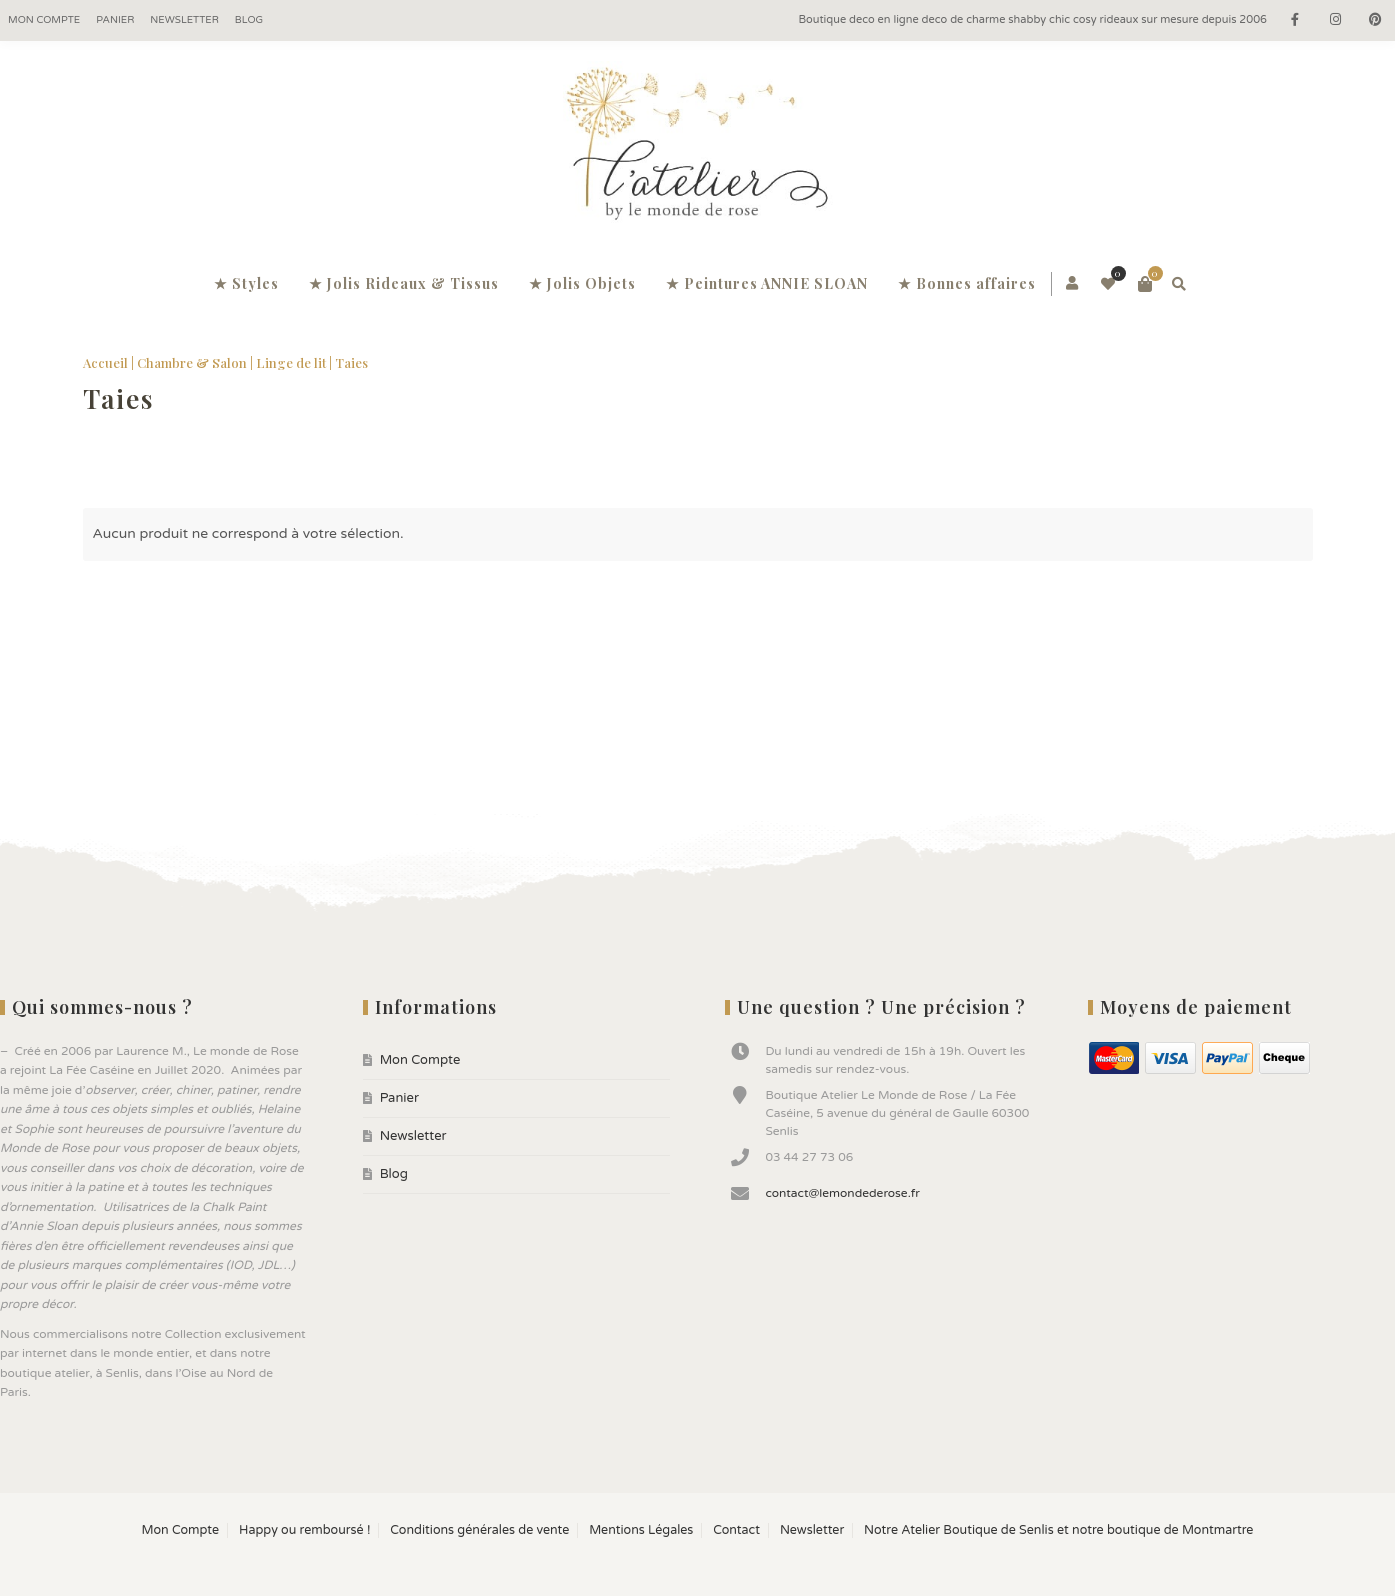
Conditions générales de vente (479, 1530)
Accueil (105, 362)
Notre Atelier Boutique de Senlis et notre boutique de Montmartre (1058, 1530)
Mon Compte (44, 20)
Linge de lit (291, 362)
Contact (736, 1530)
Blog (249, 20)
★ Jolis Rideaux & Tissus (404, 283)
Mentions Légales (641, 1530)
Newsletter (184, 20)
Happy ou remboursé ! (304, 1530)
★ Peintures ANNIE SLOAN (767, 283)
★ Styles (246, 283)
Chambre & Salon (192, 362)
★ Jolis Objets (582, 283)
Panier (115, 20)
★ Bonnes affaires (967, 283)
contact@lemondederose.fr (842, 1193)
